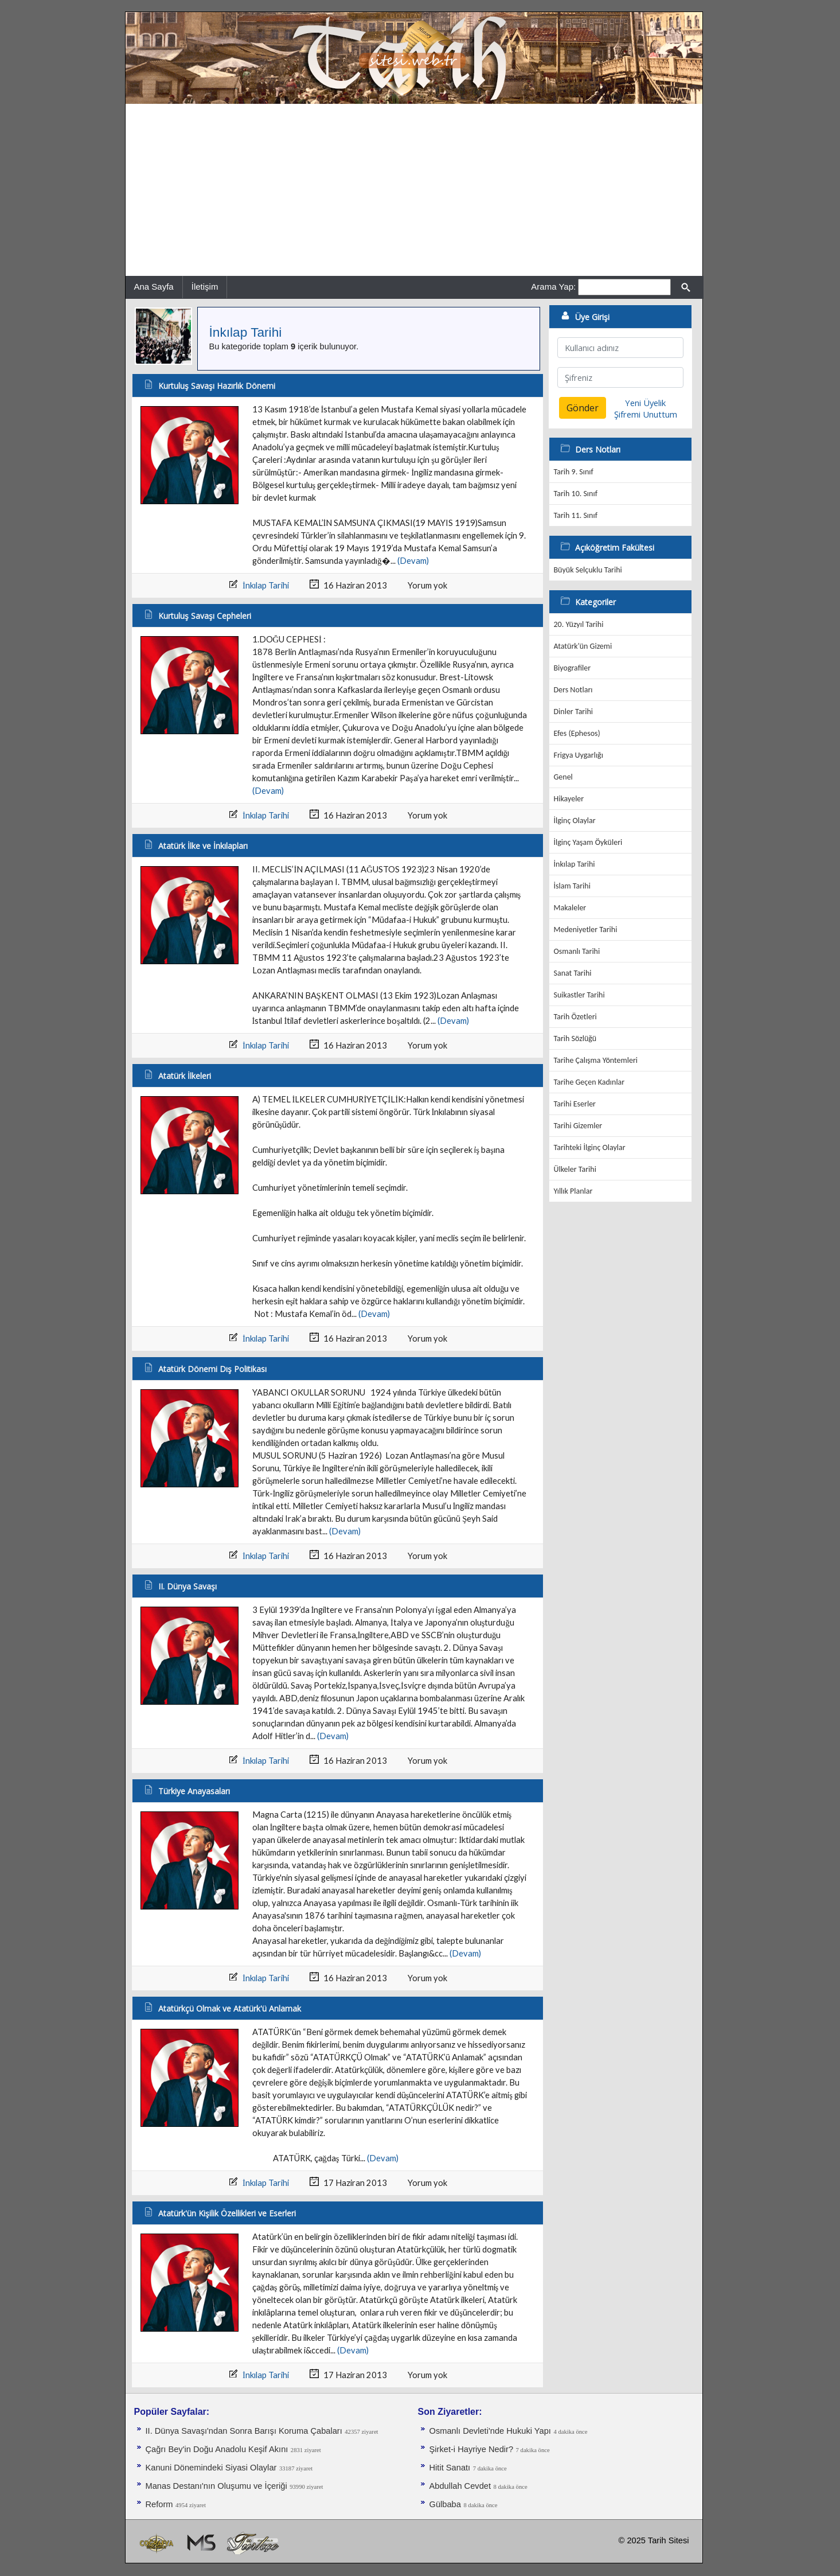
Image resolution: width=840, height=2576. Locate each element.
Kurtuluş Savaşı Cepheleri (204, 615)
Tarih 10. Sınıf (575, 493)
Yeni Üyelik (645, 402)
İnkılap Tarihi (245, 332)
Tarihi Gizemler (578, 1126)
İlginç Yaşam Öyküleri (588, 842)
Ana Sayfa (154, 286)
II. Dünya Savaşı (187, 1586)
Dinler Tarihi (573, 711)
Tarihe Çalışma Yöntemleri (596, 1060)
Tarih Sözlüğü (575, 1038)
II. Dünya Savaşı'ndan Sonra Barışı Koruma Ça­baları (244, 2430)
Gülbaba (445, 2504)
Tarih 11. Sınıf (575, 515)
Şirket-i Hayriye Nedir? (471, 2449)
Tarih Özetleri (575, 1017)
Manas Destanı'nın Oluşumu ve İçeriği (216, 2486)
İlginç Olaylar (575, 820)
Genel (563, 777)
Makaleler (570, 908)
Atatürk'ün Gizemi (583, 646)
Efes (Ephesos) (577, 733)
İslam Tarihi (572, 886)
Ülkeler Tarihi (575, 1169)
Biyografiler (572, 668)
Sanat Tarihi (573, 973)
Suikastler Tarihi (579, 995)
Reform (159, 2504)
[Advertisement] (414, 190)
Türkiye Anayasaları (194, 1791)
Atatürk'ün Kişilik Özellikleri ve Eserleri (227, 2213)
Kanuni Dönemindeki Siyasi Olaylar (211, 2467)
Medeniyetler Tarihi (586, 929)
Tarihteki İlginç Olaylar (590, 1147)
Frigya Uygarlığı (578, 755)
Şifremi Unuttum (645, 414)
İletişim (205, 286)
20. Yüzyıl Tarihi (579, 624)
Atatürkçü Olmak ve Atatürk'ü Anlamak (229, 2008)
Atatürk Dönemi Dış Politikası (212, 1368)
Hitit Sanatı (450, 2467)
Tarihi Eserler (575, 1104)
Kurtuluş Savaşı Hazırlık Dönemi (216, 385)
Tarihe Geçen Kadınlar (589, 1082)
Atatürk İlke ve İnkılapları (203, 845)
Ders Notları (573, 690)
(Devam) (413, 561)
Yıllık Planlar (573, 1191)
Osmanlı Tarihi (577, 951)
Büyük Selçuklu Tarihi (588, 570)
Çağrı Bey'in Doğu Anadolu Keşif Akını (217, 2449)
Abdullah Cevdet (460, 2486)
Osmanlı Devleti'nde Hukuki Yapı (490, 2430)
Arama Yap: (553, 286)
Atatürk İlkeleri (184, 1075)
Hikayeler (569, 799)
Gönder (582, 408)
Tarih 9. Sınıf (573, 472)
